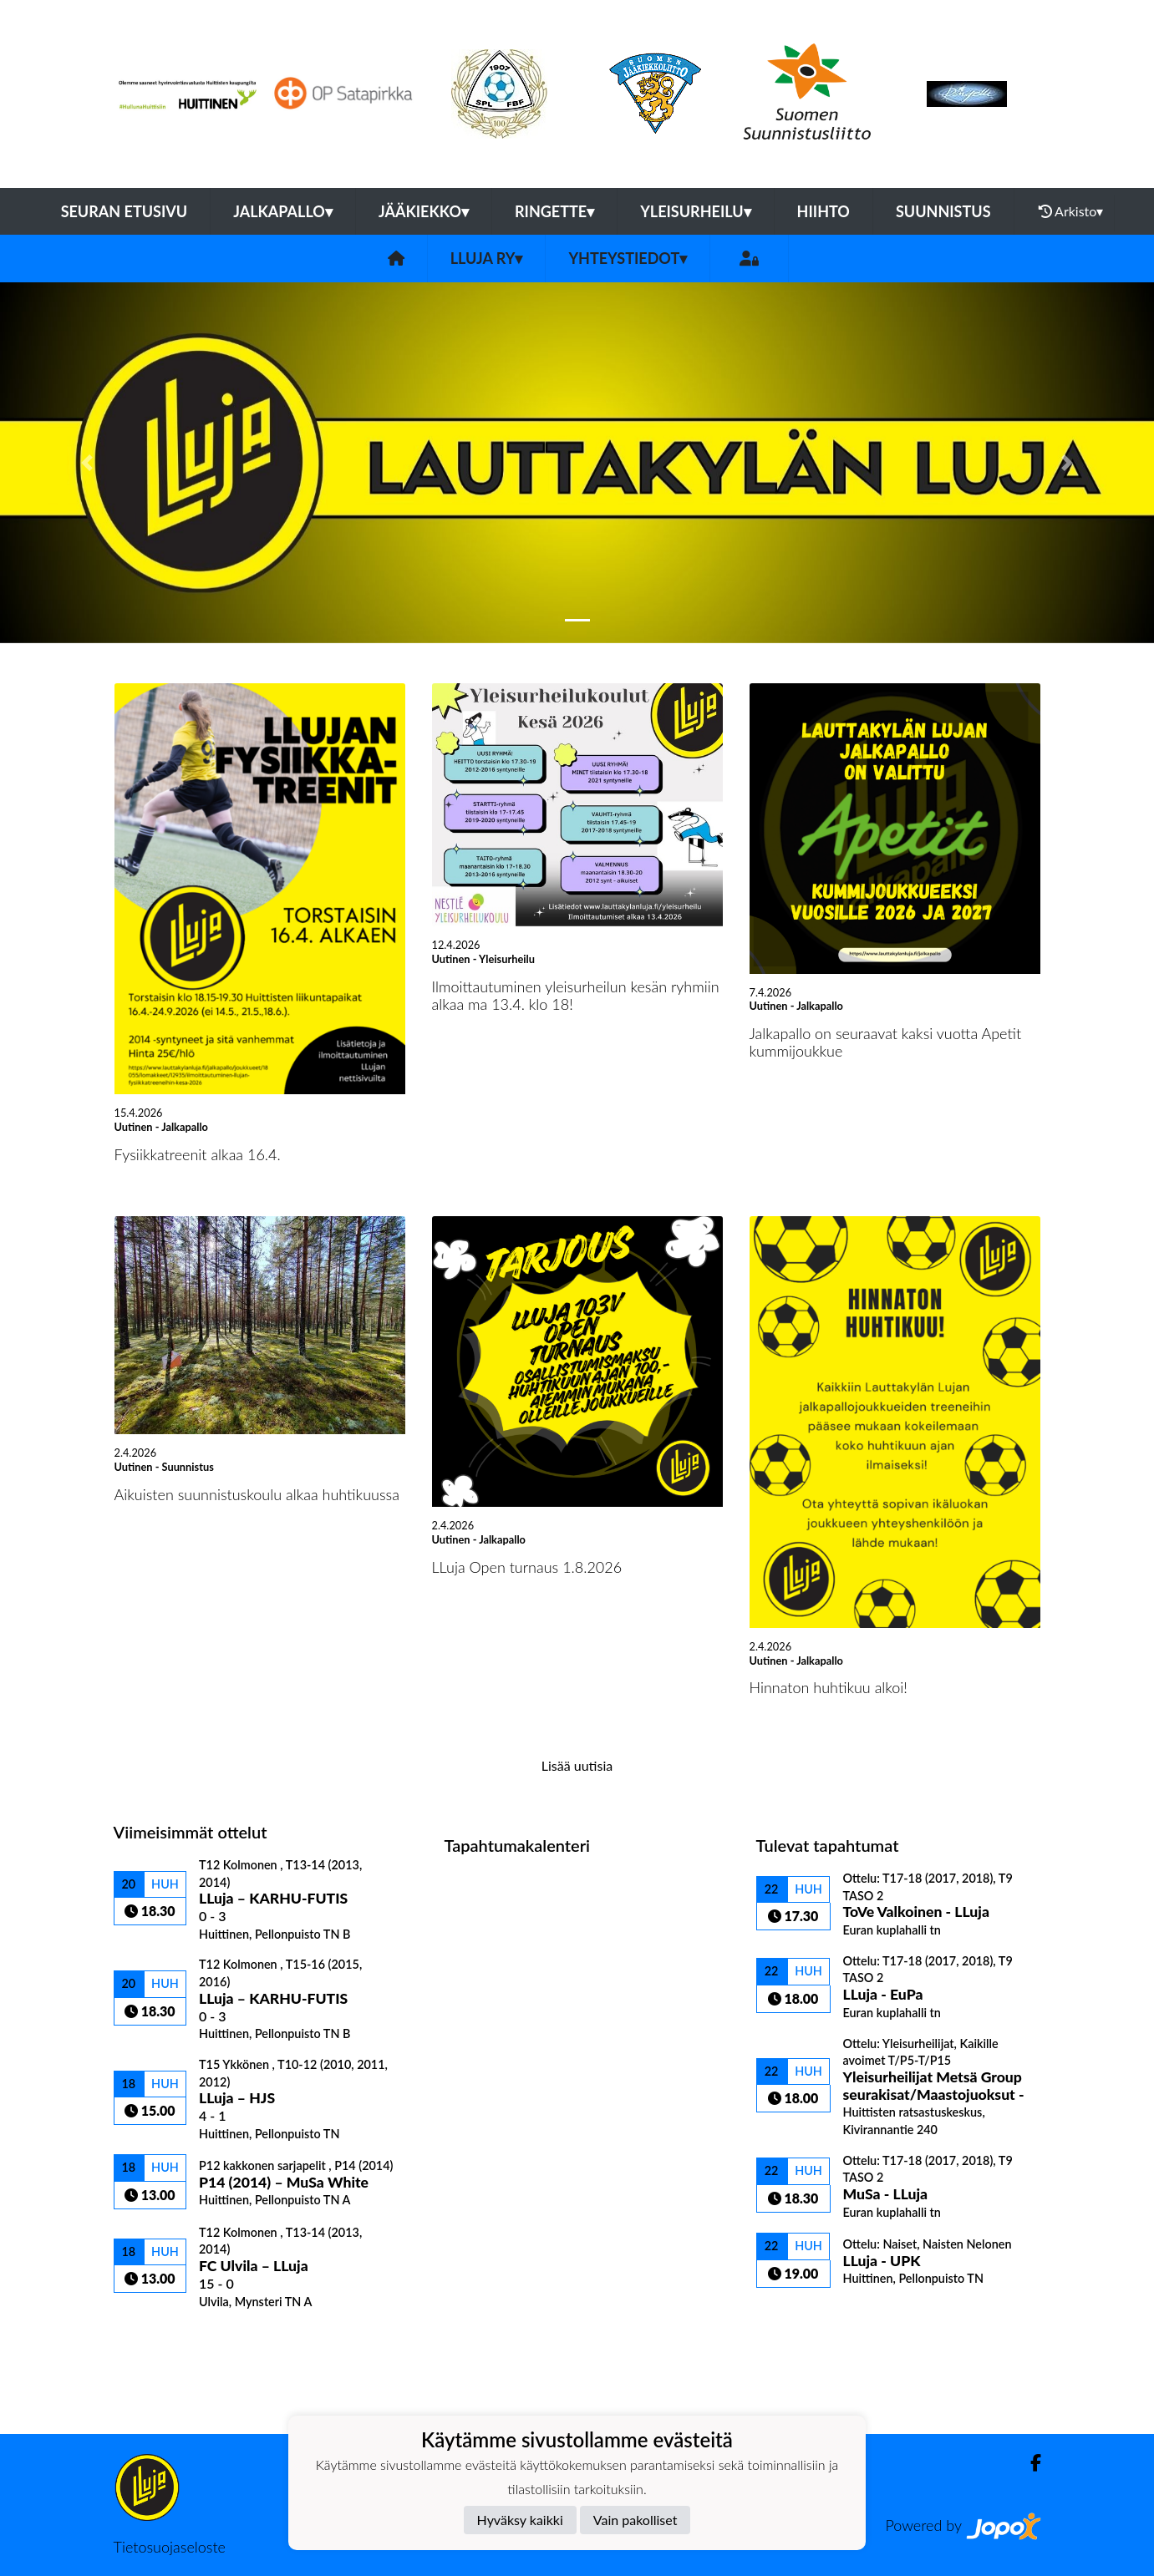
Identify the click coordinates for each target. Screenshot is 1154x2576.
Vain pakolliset (635, 2520)
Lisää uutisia (577, 1765)
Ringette (554, 211)
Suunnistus (943, 211)
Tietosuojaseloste (170, 2547)
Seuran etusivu (124, 211)
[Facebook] (1029, 2463)
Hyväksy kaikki (520, 2520)
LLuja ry (486, 258)
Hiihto (823, 211)
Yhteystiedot (627, 258)
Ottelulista (155, 2337)
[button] (86, 462)
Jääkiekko (424, 211)
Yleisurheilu (695, 211)
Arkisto (1071, 211)
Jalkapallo (283, 211)
